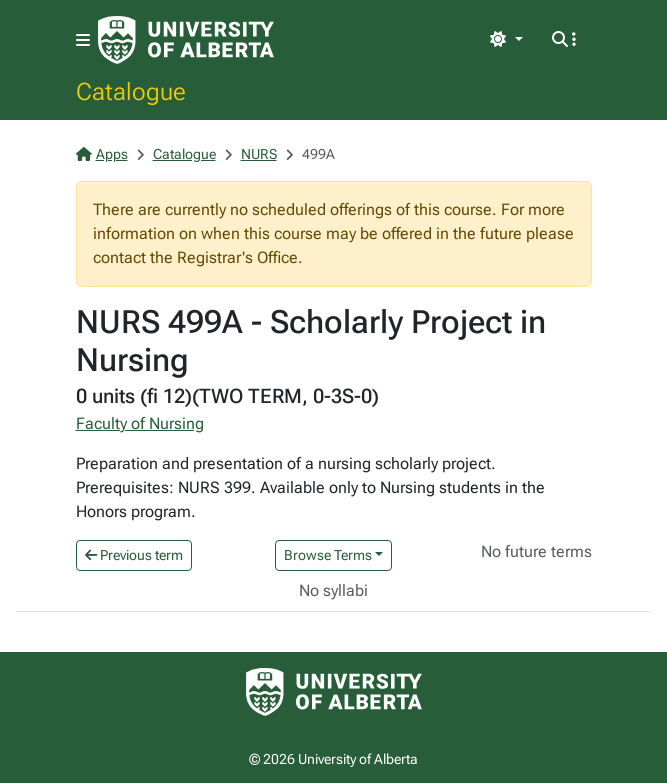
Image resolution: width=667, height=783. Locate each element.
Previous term (134, 555)
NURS (259, 154)
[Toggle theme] (506, 40)
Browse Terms (328, 555)
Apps (102, 154)
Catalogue (131, 91)
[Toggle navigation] (83, 40)
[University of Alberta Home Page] (186, 40)
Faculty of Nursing (140, 423)
